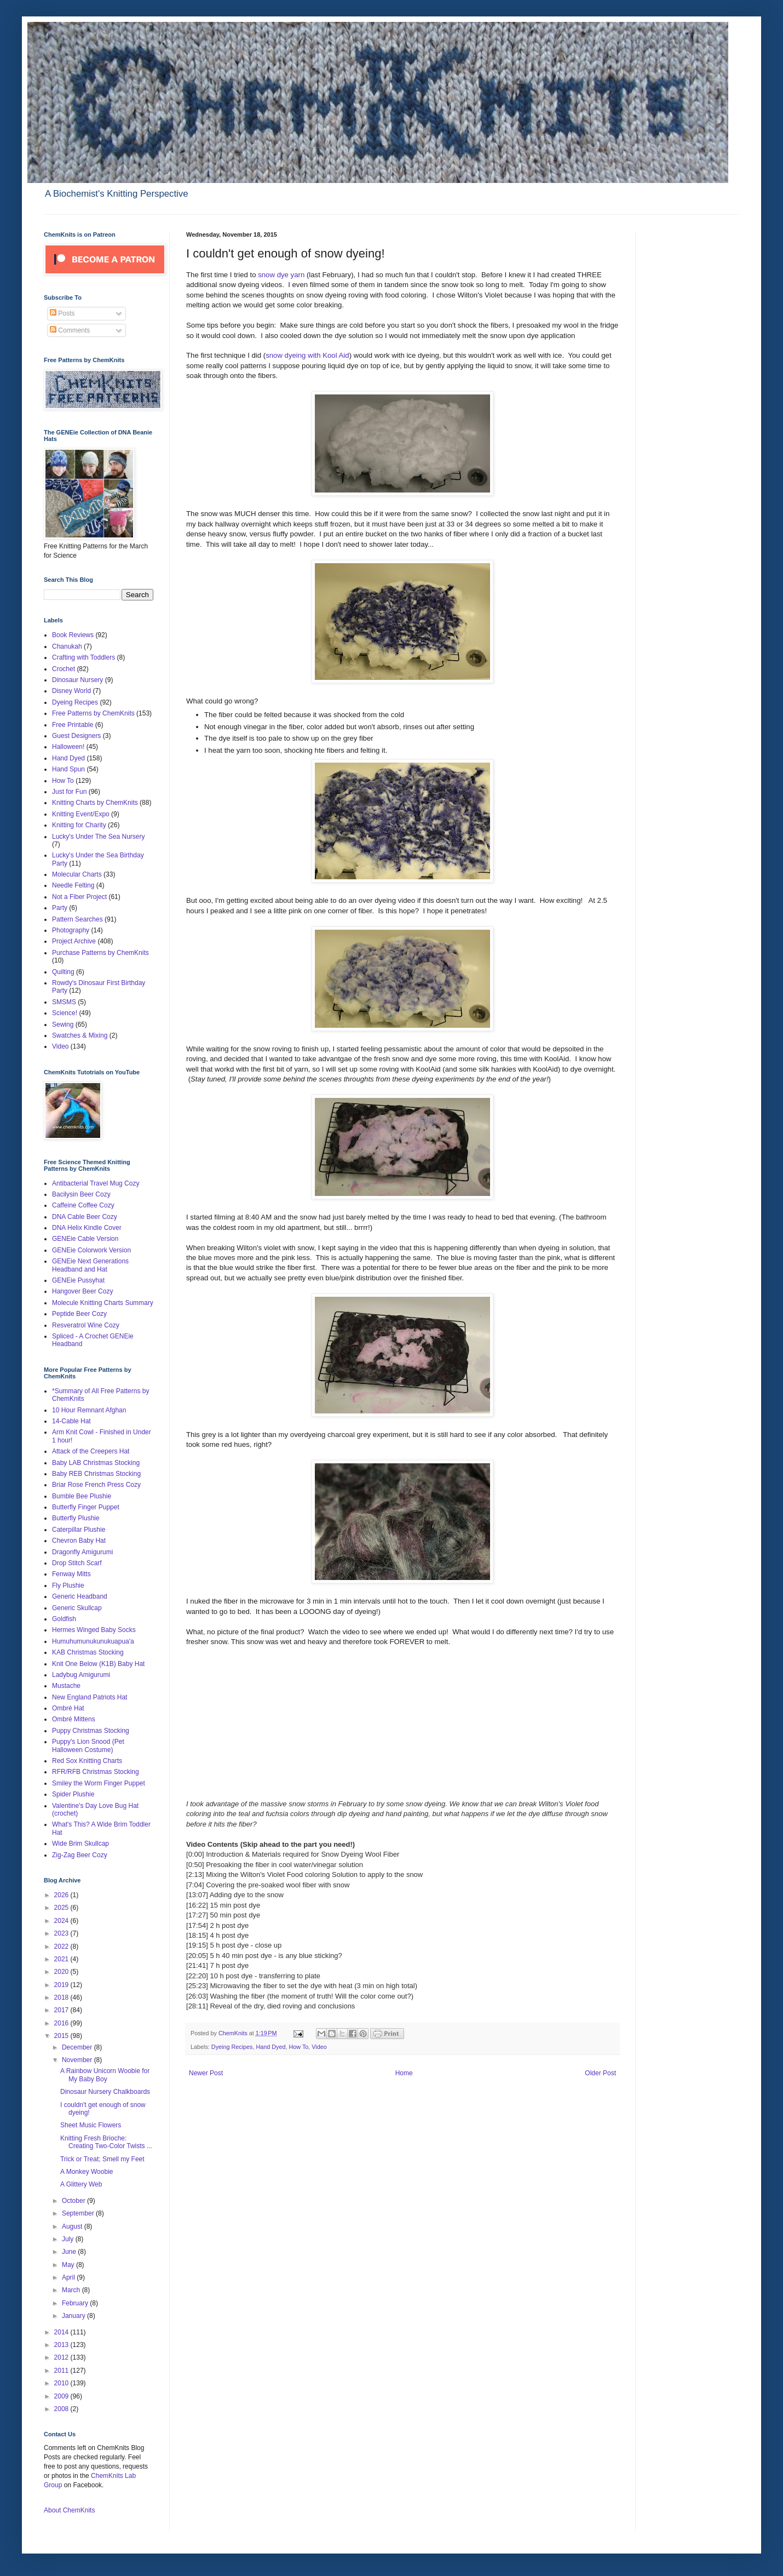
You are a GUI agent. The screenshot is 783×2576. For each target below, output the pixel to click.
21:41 (197, 1965)
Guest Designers (76, 736)
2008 (62, 2409)
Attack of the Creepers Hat (90, 1451)
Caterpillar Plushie (78, 1529)
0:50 (195, 1865)
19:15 (197, 1945)
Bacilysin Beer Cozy (81, 1194)
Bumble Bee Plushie (81, 1496)
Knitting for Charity (79, 825)
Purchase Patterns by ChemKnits (100, 953)
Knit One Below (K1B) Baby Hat (98, 1664)
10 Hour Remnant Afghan (89, 1410)
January (74, 2316)
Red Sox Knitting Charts (87, 1761)
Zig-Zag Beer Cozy (79, 1855)
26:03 (197, 1996)
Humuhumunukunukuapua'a (93, 1641)
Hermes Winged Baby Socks (94, 1630)
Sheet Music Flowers (90, 2125)
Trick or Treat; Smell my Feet (102, 2159)
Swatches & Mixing (79, 1035)
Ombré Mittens (73, 1719)
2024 (62, 1921)
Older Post (600, 2073)
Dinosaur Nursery (77, 680)
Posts (62, 313)
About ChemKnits (69, 2510)
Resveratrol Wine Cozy (85, 1325)
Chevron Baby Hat (79, 1540)
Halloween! (68, 747)
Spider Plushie (73, 1794)
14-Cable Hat (71, 1421)
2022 (62, 1946)
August (73, 2226)
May (69, 2265)
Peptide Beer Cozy (79, 1314)
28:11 (197, 2006)
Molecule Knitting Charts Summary (102, 1303)
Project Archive (74, 941)
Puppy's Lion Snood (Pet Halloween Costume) (88, 1745)
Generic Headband (79, 1596)
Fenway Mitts (71, 1574)
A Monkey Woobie (86, 2172)
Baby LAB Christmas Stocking (96, 1463)
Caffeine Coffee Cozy (83, 1205)
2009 (62, 2396)
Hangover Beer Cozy (82, 1291)
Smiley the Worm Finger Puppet (98, 1783)
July (69, 2239)
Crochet (63, 669)
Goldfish (64, 1619)
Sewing (62, 1024)
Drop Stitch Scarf (77, 1563)
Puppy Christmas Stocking (90, 1730)
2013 (62, 2345)
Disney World (71, 691)
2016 (62, 2023)
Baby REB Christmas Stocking (96, 1474)
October (74, 2201)
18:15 (197, 1935)
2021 (62, 1959)
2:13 (195, 1874)
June (70, 2252)
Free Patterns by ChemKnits (93, 713)
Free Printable (72, 725)
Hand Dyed (270, 2046)
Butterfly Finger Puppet (85, 1507)
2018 (62, 1997)
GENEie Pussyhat (78, 1280)
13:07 (197, 1895)
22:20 (197, 1976)
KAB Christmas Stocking (88, 1652)
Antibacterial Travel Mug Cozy (95, 1183)
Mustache (66, 1686)
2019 (62, 1985)
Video (319, 2046)
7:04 (195, 1885)
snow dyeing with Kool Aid (307, 355)
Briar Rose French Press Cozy (96, 1485)
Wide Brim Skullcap (80, 1843)
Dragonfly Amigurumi (82, 1552)
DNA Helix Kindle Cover (87, 1228)
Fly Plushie (68, 1585)
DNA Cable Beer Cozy (84, 1217)
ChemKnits (233, 2033)
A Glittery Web (81, 2184)
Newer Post (206, 2073)
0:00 (195, 1854)
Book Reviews (73, 635)
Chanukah (67, 646)
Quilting (63, 972)
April (69, 2277)
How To (298, 2046)
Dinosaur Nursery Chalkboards (105, 2092)
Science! (64, 1013)
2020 (62, 1972)
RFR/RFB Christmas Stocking (95, 1772)
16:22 (197, 1905)
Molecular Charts (77, 874)
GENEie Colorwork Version (91, 1250)
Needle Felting (73, 885)
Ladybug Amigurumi (81, 1675)
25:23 (197, 1986)
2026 (62, 1895)
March (72, 2290)
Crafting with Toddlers (83, 657)
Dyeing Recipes (232, 2046)
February (76, 2303)
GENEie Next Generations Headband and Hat (90, 1265)
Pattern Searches (77, 919)
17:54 (197, 1925)
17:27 (197, 1915)
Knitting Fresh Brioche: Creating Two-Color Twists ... (106, 2142)
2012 (62, 2357)
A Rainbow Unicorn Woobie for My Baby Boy (104, 2074)
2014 (62, 2332)
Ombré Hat (68, 1708)
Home (404, 2073)
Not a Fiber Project (79, 897)
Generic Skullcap (77, 1608)
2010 (62, 2383)
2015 (62, 2036)
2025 (62, 1907)
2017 (62, 2010)
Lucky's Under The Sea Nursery (98, 836)
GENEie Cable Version (85, 1239)
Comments (70, 330)
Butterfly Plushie (76, 1518)
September (79, 2213)
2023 (62, 1933)
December (78, 2047)
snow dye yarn (281, 275)
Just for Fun (69, 791)
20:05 (197, 1955)
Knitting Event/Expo (81, 814)
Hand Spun (68, 769)
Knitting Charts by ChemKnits (95, 802)
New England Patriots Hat (89, 1697)
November (78, 2060)
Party (59, 908)
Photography (70, 930)
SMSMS (64, 1002)
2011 (62, 2370)
